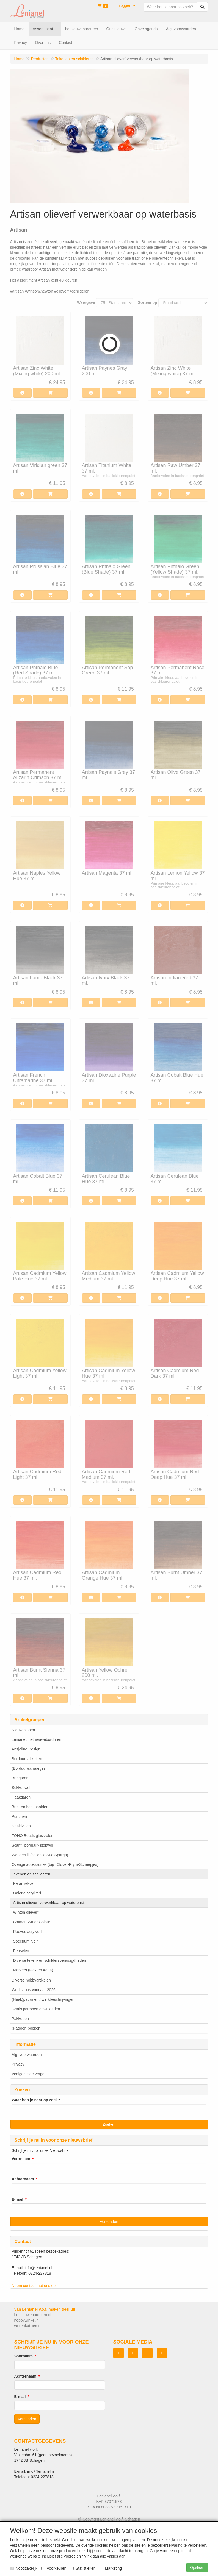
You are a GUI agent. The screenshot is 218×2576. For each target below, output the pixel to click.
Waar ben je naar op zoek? (36, 2100)
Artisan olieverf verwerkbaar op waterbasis (49, 1902)
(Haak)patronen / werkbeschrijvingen (43, 1999)
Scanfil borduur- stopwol (32, 1845)
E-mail (17, 2199)
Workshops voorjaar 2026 (34, 1990)
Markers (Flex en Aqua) (33, 1970)
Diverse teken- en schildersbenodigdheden (49, 1960)
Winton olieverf (26, 1912)
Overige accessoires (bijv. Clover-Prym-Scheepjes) (55, 1864)
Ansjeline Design (26, 1749)
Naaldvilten (21, 1826)
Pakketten (20, 2018)
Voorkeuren (54, 2568)
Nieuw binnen (23, 1730)
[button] (125, 5)
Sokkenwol (21, 1787)
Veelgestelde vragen (29, 2074)
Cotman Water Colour (31, 1922)
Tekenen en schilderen (31, 1874)
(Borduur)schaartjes (29, 1768)
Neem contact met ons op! (34, 2285)
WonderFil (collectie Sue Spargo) (40, 1855)
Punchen (19, 1816)
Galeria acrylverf (27, 1893)
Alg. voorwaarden (27, 2054)
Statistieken (82, 2568)
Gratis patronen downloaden (36, 2009)
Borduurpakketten (27, 1759)
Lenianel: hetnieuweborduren (37, 1739)
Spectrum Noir (25, 1941)
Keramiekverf (24, 1883)
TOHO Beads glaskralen (32, 1835)
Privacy (18, 2064)
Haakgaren (21, 1797)
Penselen (21, 1951)
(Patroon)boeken (26, 2028)
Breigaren (20, 1778)
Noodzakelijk (23, 2568)
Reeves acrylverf (27, 1931)
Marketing (111, 2568)
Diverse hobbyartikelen (31, 1980)
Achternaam (23, 2179)
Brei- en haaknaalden (30, 1807)
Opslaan (197, 2567)
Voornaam (21, 2159)
